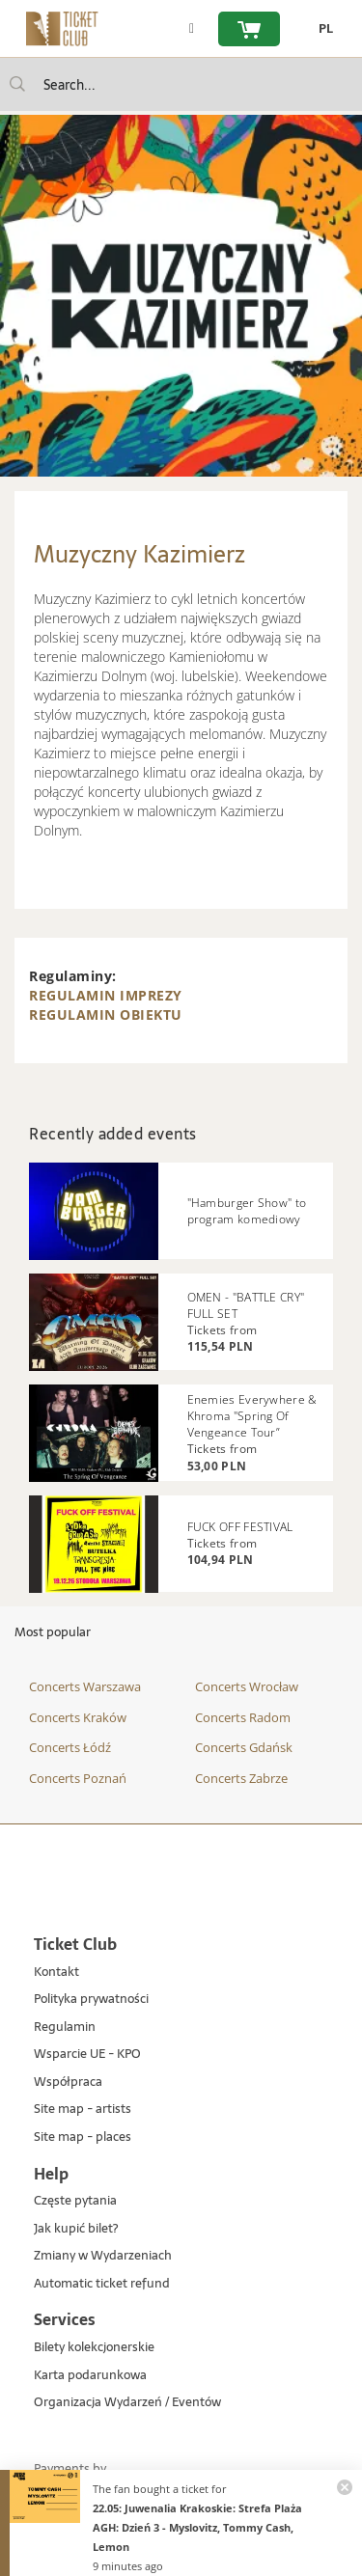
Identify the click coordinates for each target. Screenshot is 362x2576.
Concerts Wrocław (246, 1686)
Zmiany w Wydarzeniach (103, 2256)
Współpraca (68, 2082)
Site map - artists (82, 2109)
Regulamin (65, 2027)
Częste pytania (75, 2201)
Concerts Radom (243, 1717)
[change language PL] (321, 29)
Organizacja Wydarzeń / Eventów (127, 2403)
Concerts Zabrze (241, 1778)
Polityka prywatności (91, 1999)
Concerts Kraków (77, 1717)
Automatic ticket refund (102, 2284)
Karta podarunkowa (90, 2376)
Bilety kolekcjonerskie (94, 2348)
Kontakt (56, 1972)
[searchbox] (181, 84)
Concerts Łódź (70, 1747)
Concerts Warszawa (85, 1686)
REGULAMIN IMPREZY (105, 995)
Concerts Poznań (77, 1778)
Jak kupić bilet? (76, 2229)
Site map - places (82, 2137)
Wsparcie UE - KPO (87, 2054)
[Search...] (17, 84)
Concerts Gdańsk (243, 1747)
